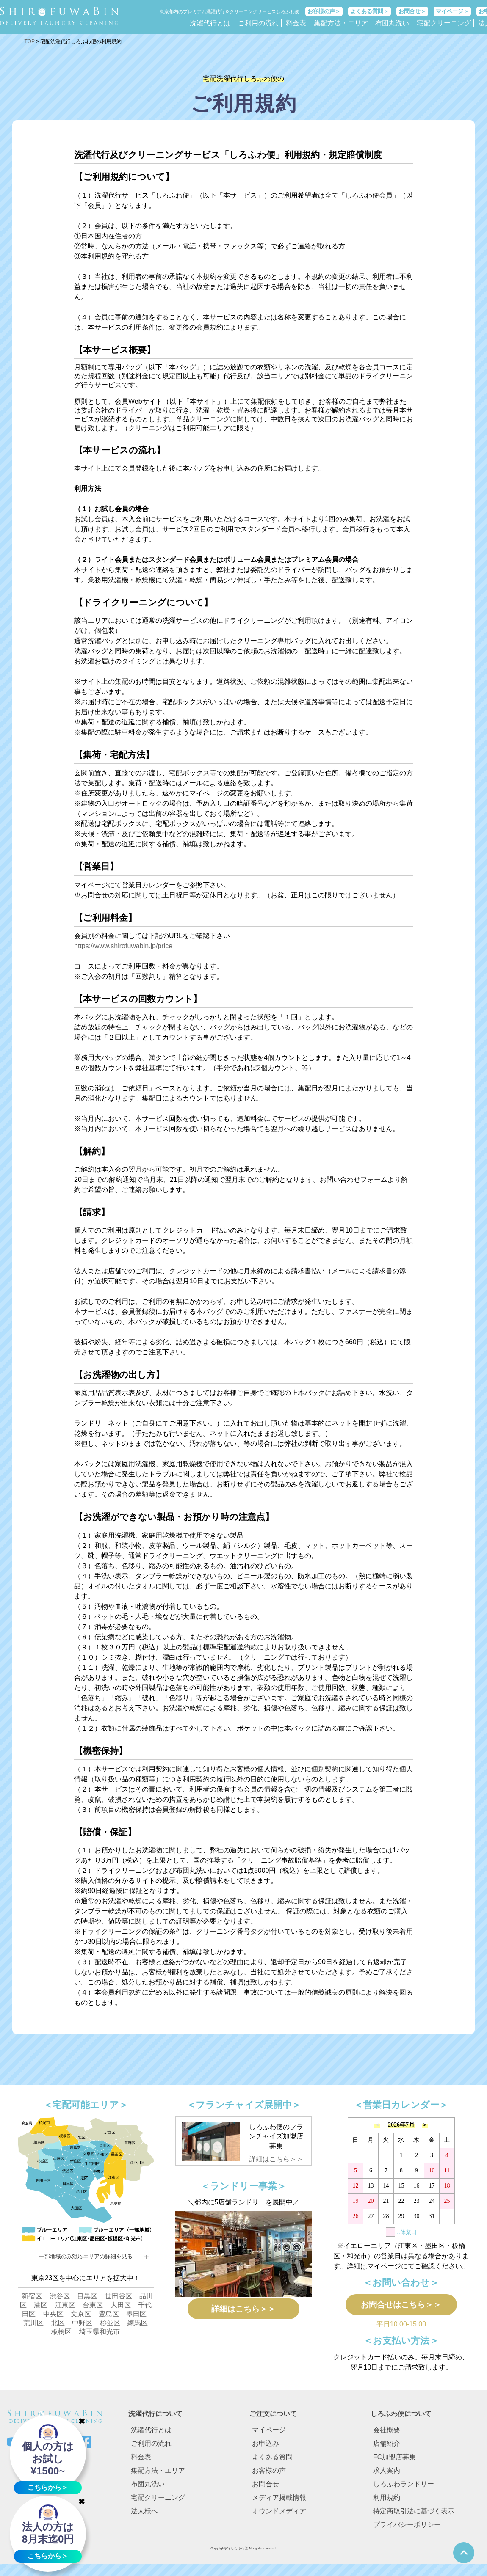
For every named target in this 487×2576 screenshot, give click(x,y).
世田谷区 (118, 2296)
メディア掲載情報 (279, 2503)
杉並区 (110, 2322)
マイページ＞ (452, 11)
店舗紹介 (386, 2449)
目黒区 (87, 2296)
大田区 (121, 2305)
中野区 (82, 2322)
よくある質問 (272, 2462)
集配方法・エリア (341, 23)
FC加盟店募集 (394, 2462)
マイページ (269, 2435)
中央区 (53, 2313)
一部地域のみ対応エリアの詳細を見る (86, 2256)
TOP (30, 41)
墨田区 (136, 2313)
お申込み (265, 2449)
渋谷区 (60, 2296)
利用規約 (386, 2503)
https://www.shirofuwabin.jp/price (123, 945)
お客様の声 (269, 2476)
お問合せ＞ (412, 11)
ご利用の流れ (258, 23)
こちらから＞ (48, 2487)
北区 (58, 2322)
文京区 (81, 2313)
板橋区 (61, 2331)
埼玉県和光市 (99, 2331)
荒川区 (33, 2322)
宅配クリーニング (444, 23)
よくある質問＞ (369, 11)
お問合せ (265, 2489)
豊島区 (109, 2313)
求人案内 (386, 2476)
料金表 (296, 23)
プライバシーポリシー (407, 2530)
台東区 (93, 2305)
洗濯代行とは (210, 23)
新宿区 (32, 2296)
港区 (40, 2305)
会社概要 (386, 2435)
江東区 (65, 2305)
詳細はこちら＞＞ (276, 2159)
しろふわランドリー (403, 2489)
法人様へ (144, 2517)
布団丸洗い (392, 23)
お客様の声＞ (323, 11)
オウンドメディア (279, 2517)
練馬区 (137, 2322)
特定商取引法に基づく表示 (413, 2517)
